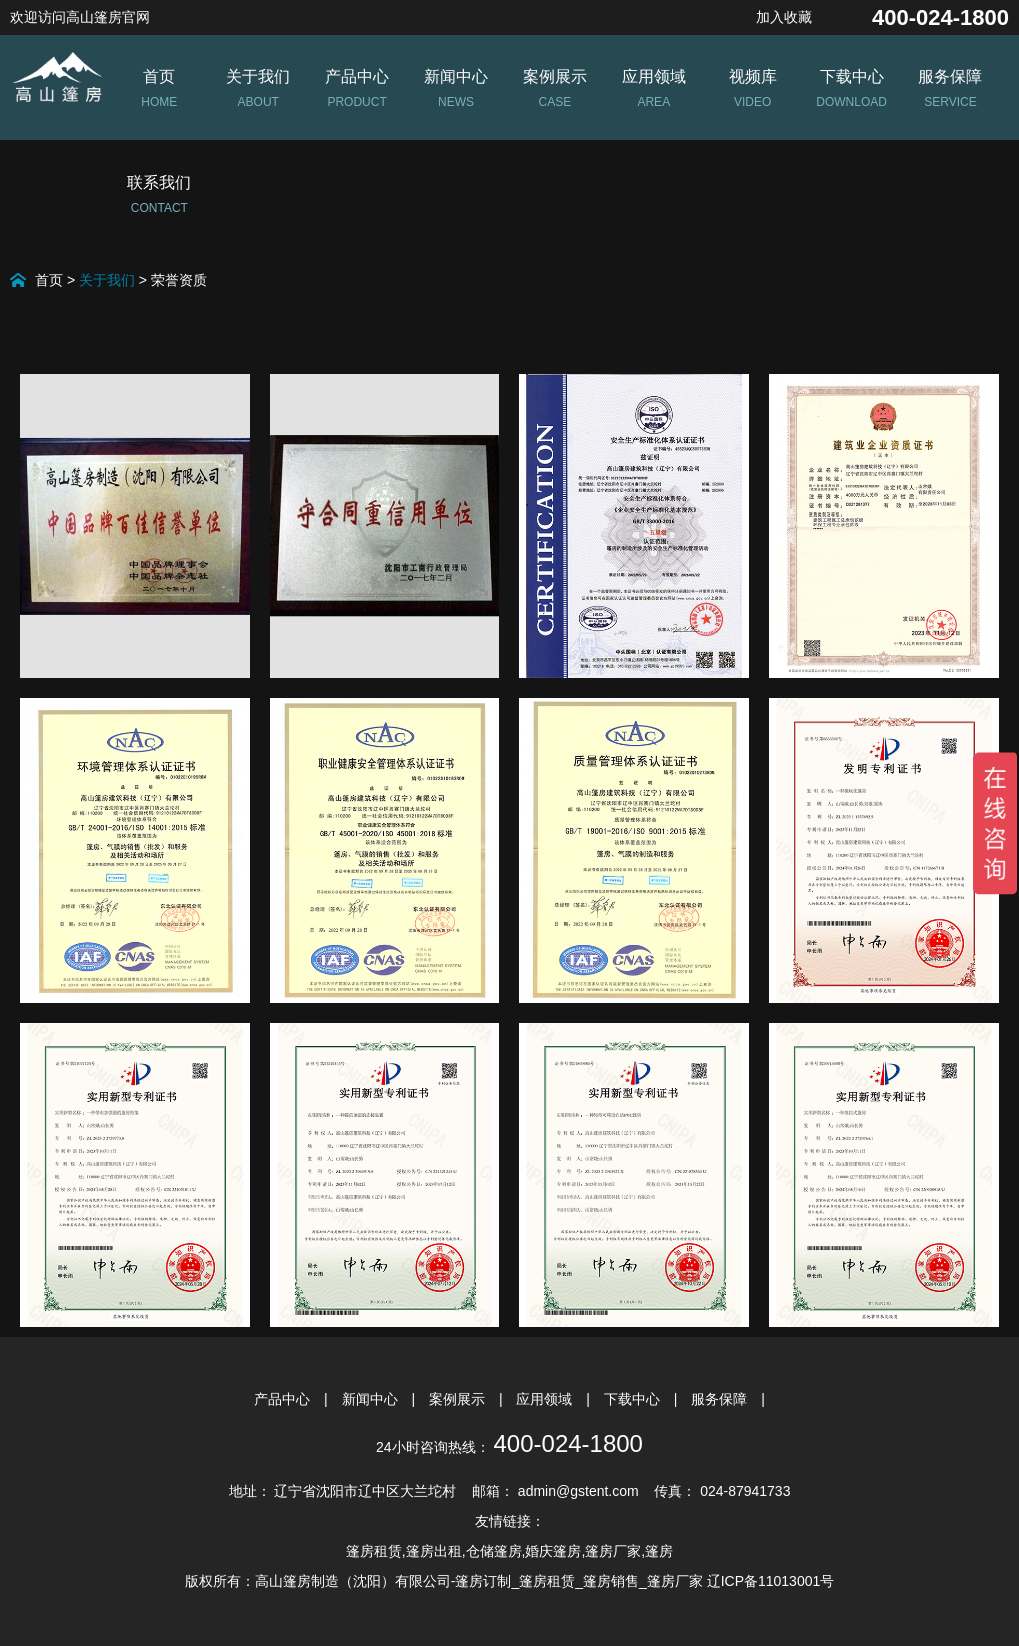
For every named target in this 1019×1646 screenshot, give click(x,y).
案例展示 (459, 1399)
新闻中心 (372, 1399)
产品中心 (284, 1399)
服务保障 (721, 1399)
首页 (49, 280)
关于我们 (107, 280)
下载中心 (634, 1399)
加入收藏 (784, 17)
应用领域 (546, 1399)
